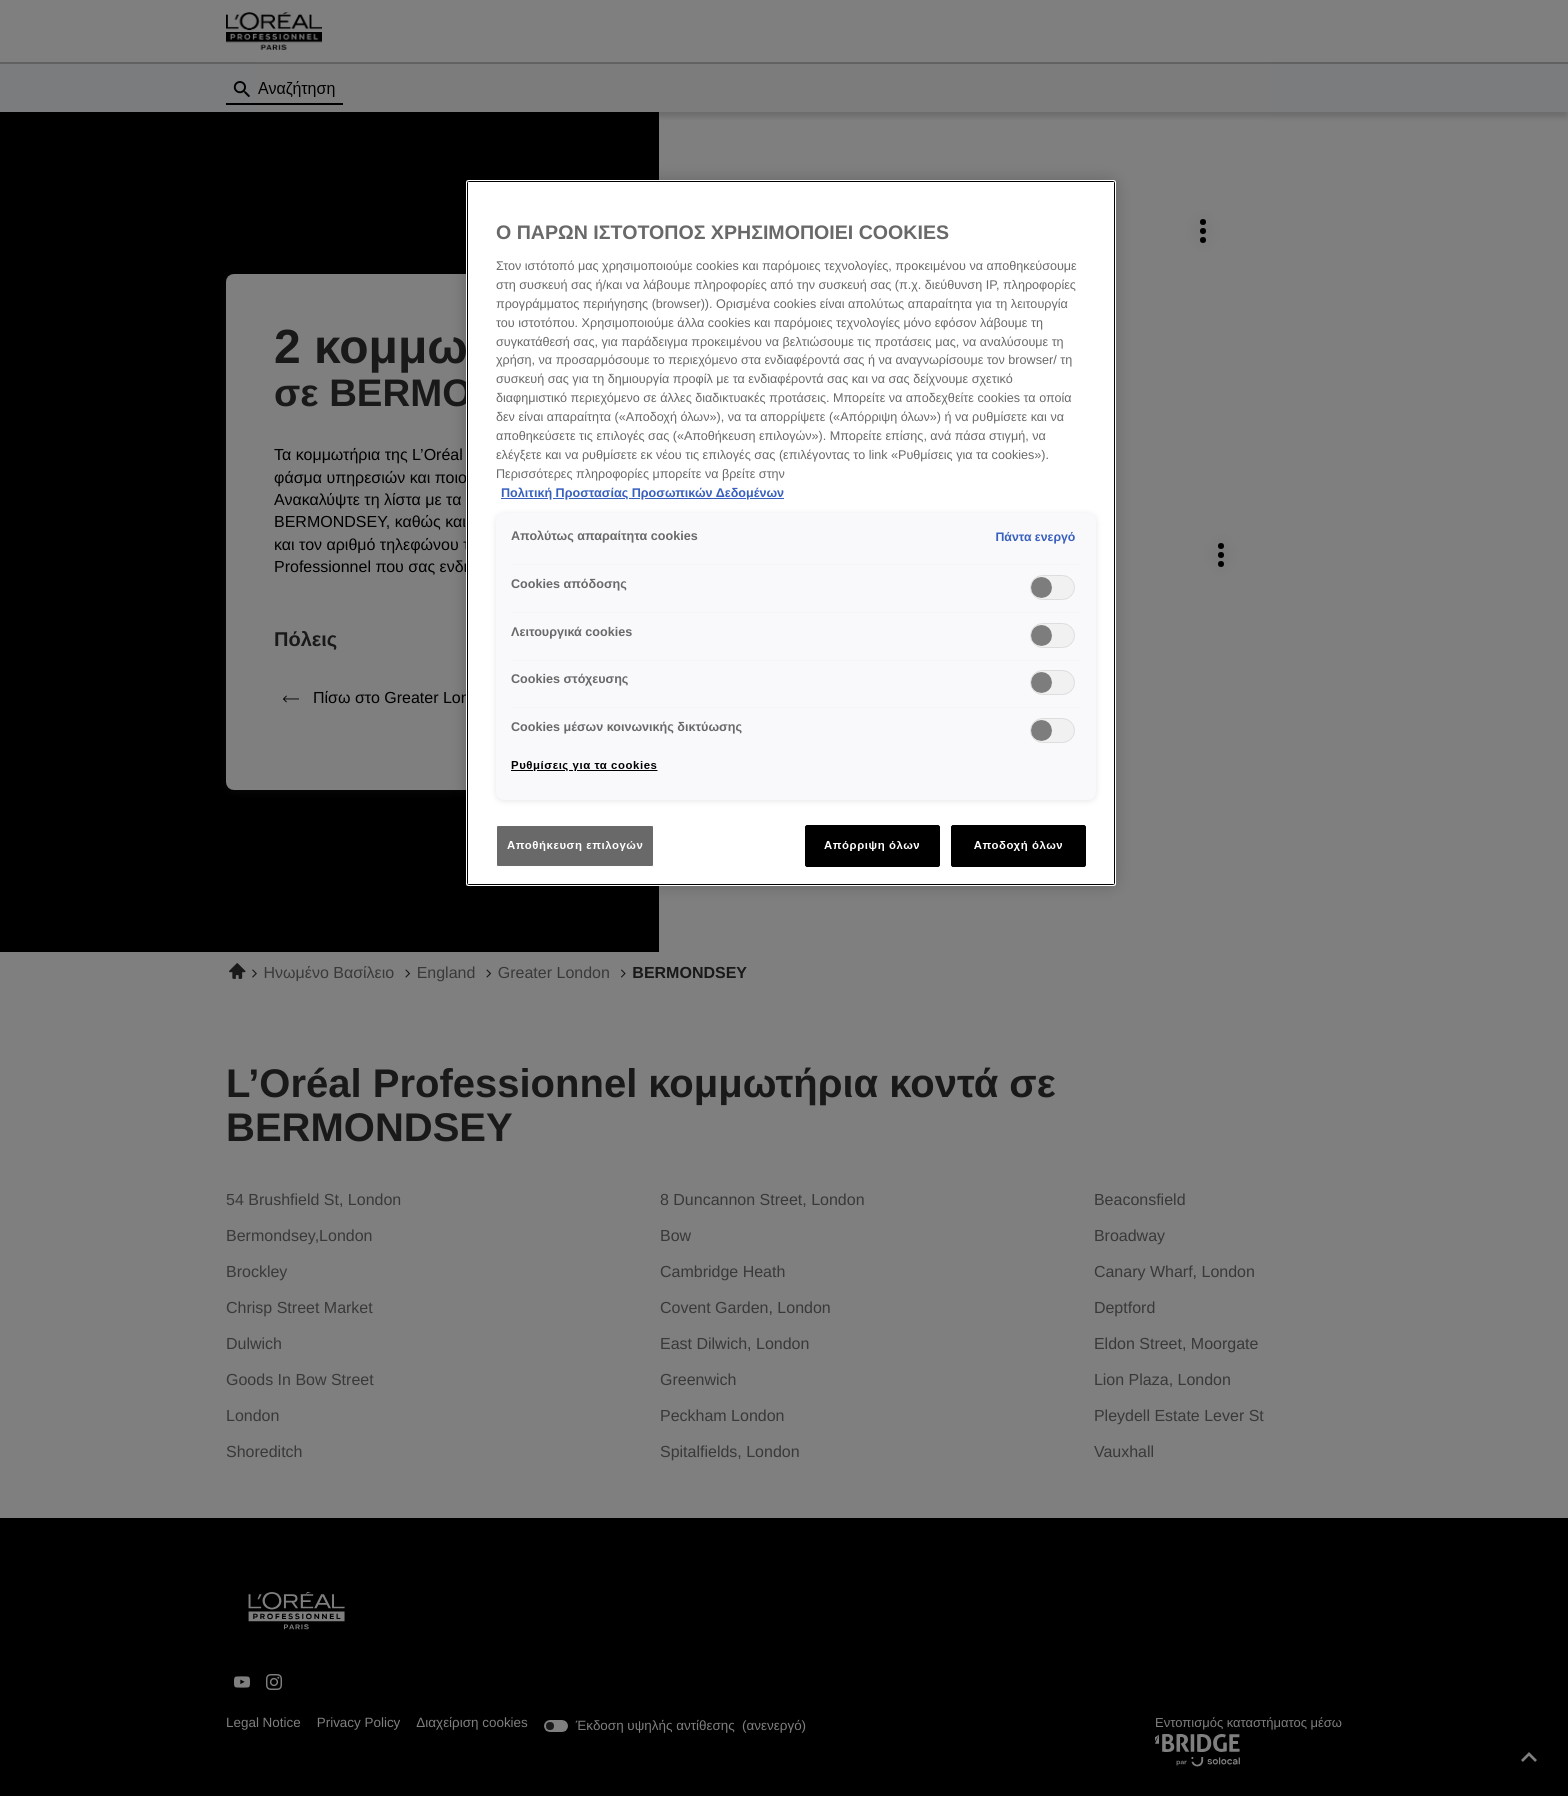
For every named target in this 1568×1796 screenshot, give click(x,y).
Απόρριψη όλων (872, 845)
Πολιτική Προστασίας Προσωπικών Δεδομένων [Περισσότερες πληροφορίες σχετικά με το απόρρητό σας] (642, 493)
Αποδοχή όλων (1019, 845)
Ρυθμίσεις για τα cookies (584, 765)
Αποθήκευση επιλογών (575, 845)
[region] (791, 533)
